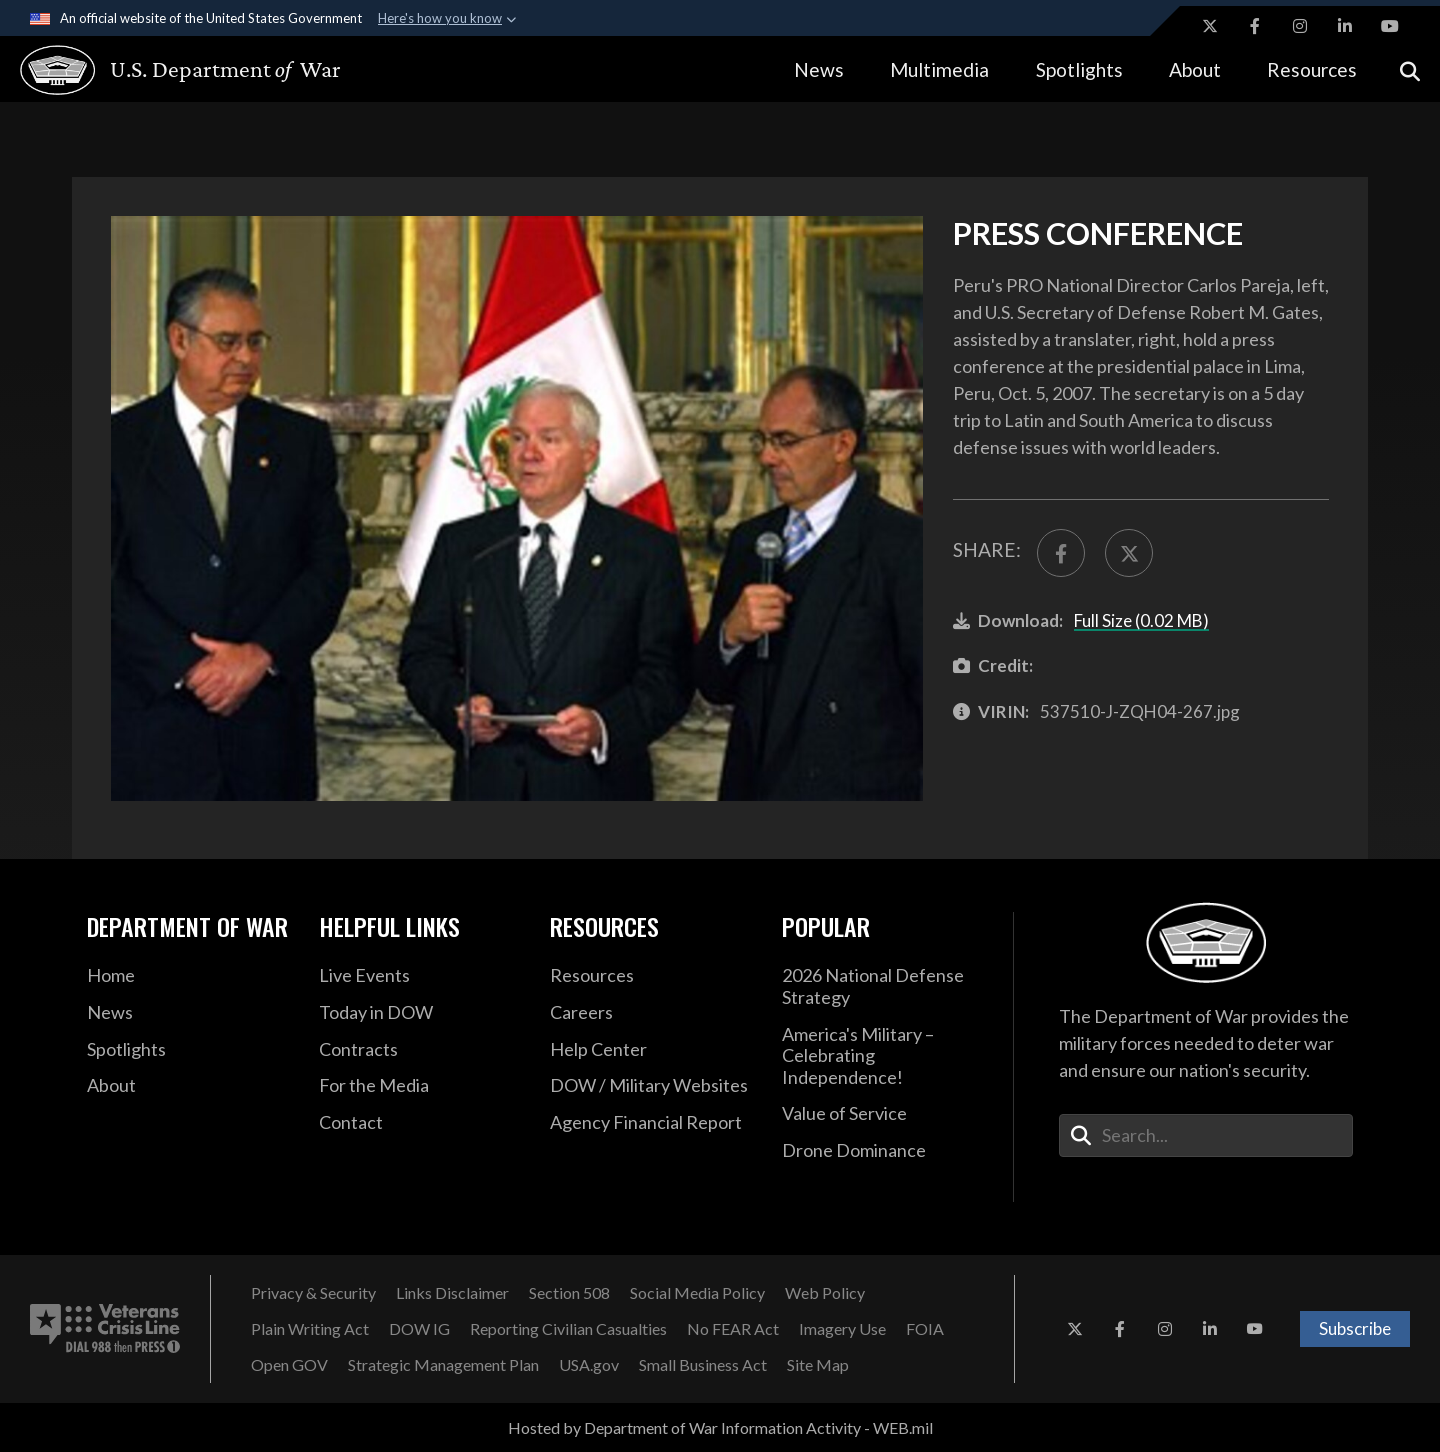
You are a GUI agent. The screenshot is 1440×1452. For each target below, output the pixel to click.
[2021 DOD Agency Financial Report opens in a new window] (651, 1123)
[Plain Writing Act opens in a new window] (310, 1329)
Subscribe (1355, 1328)
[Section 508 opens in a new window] (569, 1293)
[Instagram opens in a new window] (1300, 26)
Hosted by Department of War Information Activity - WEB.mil (720, 1427)
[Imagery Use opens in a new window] (842, 1329)
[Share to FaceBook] (1061, 553)
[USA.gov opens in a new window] (589, 1365)
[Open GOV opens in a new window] (289, 1365)
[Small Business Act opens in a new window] (703, 1365)
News (819, 69)
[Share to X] (1129, 553)
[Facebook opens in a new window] (1255, 26)
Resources (1312, 69)
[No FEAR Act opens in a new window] (733, 1329)
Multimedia (939, 69)
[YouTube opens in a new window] (1390, 26)
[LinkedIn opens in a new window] (1345, 26)
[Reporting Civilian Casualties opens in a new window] (568, 1329)
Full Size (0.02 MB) (1141, 620)
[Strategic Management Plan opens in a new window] (443, 1365)
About (1195, 69)
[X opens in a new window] (1210, 26)
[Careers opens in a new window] (651, 1013)
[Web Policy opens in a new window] (825, 1293)
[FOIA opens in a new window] (925, 1329)
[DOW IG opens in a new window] (419, 1329)
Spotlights (1079, 69)
